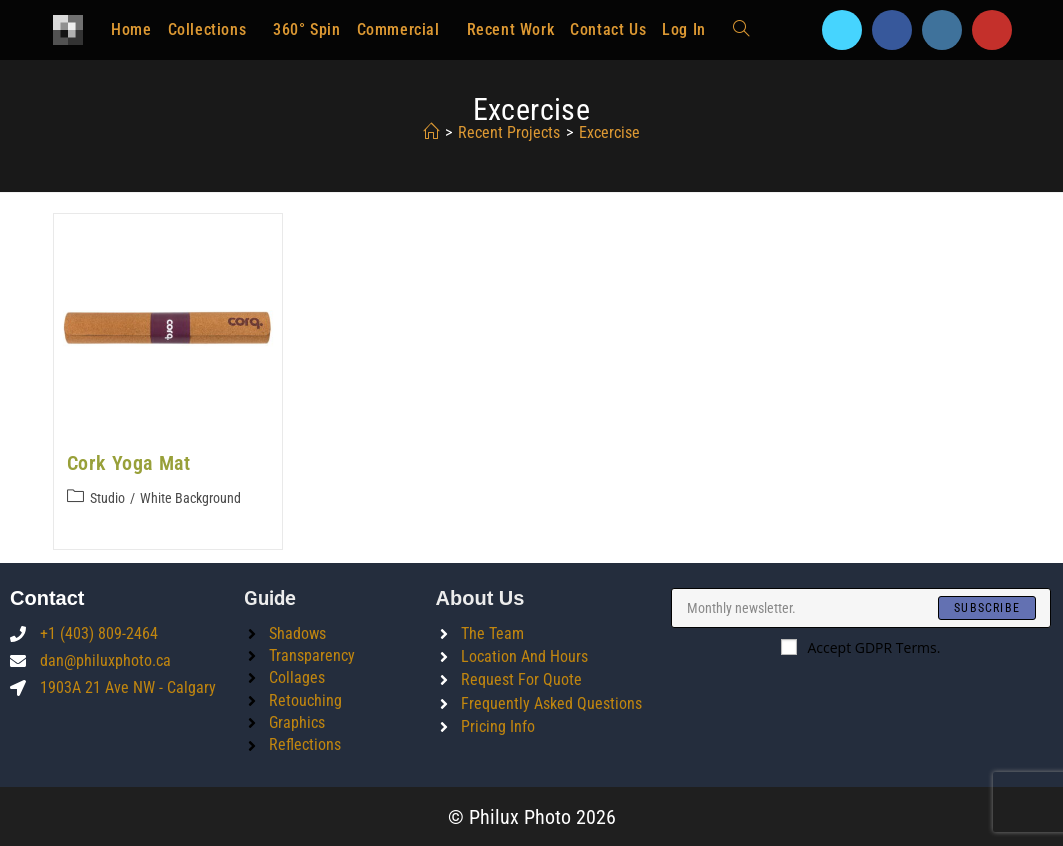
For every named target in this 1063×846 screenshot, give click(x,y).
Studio (107, 498)
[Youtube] (992, 30)
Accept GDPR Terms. (860, 646)
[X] (842, 30)
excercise (609, 132)
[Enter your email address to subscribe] (861, 607)
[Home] (431, 132)
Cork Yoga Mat (129, 463)
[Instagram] (942, 30)
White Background (190, 498)
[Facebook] (892, 30)
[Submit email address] (987, 607)
